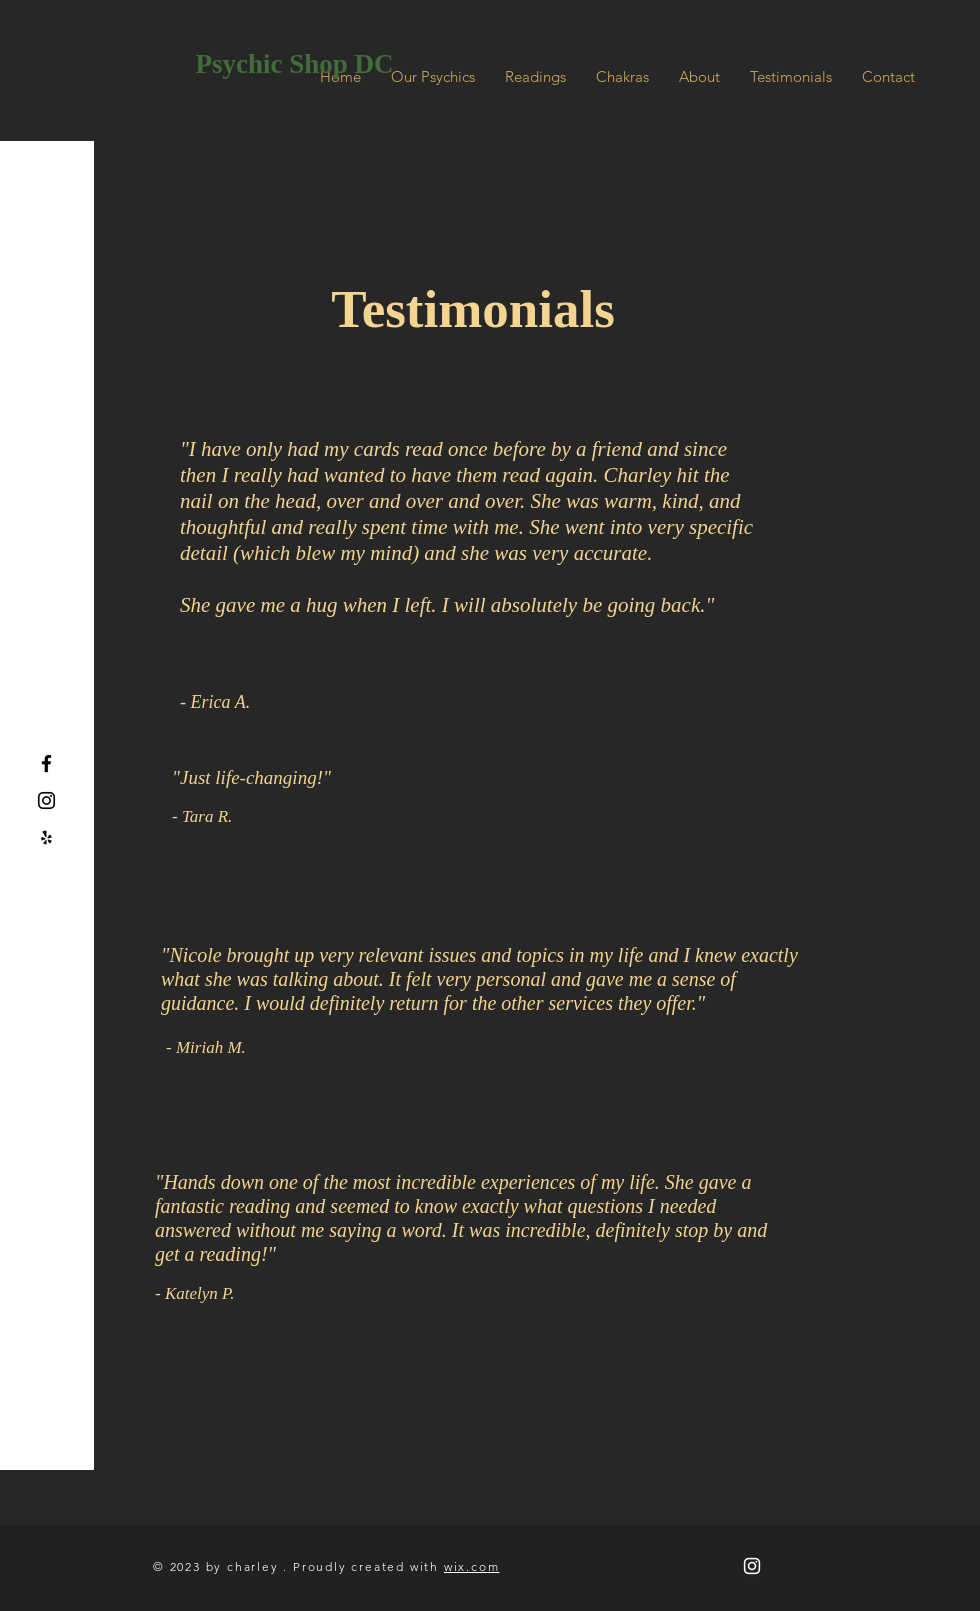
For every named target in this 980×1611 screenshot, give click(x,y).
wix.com (472, 1566)
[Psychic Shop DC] (294, 65)
